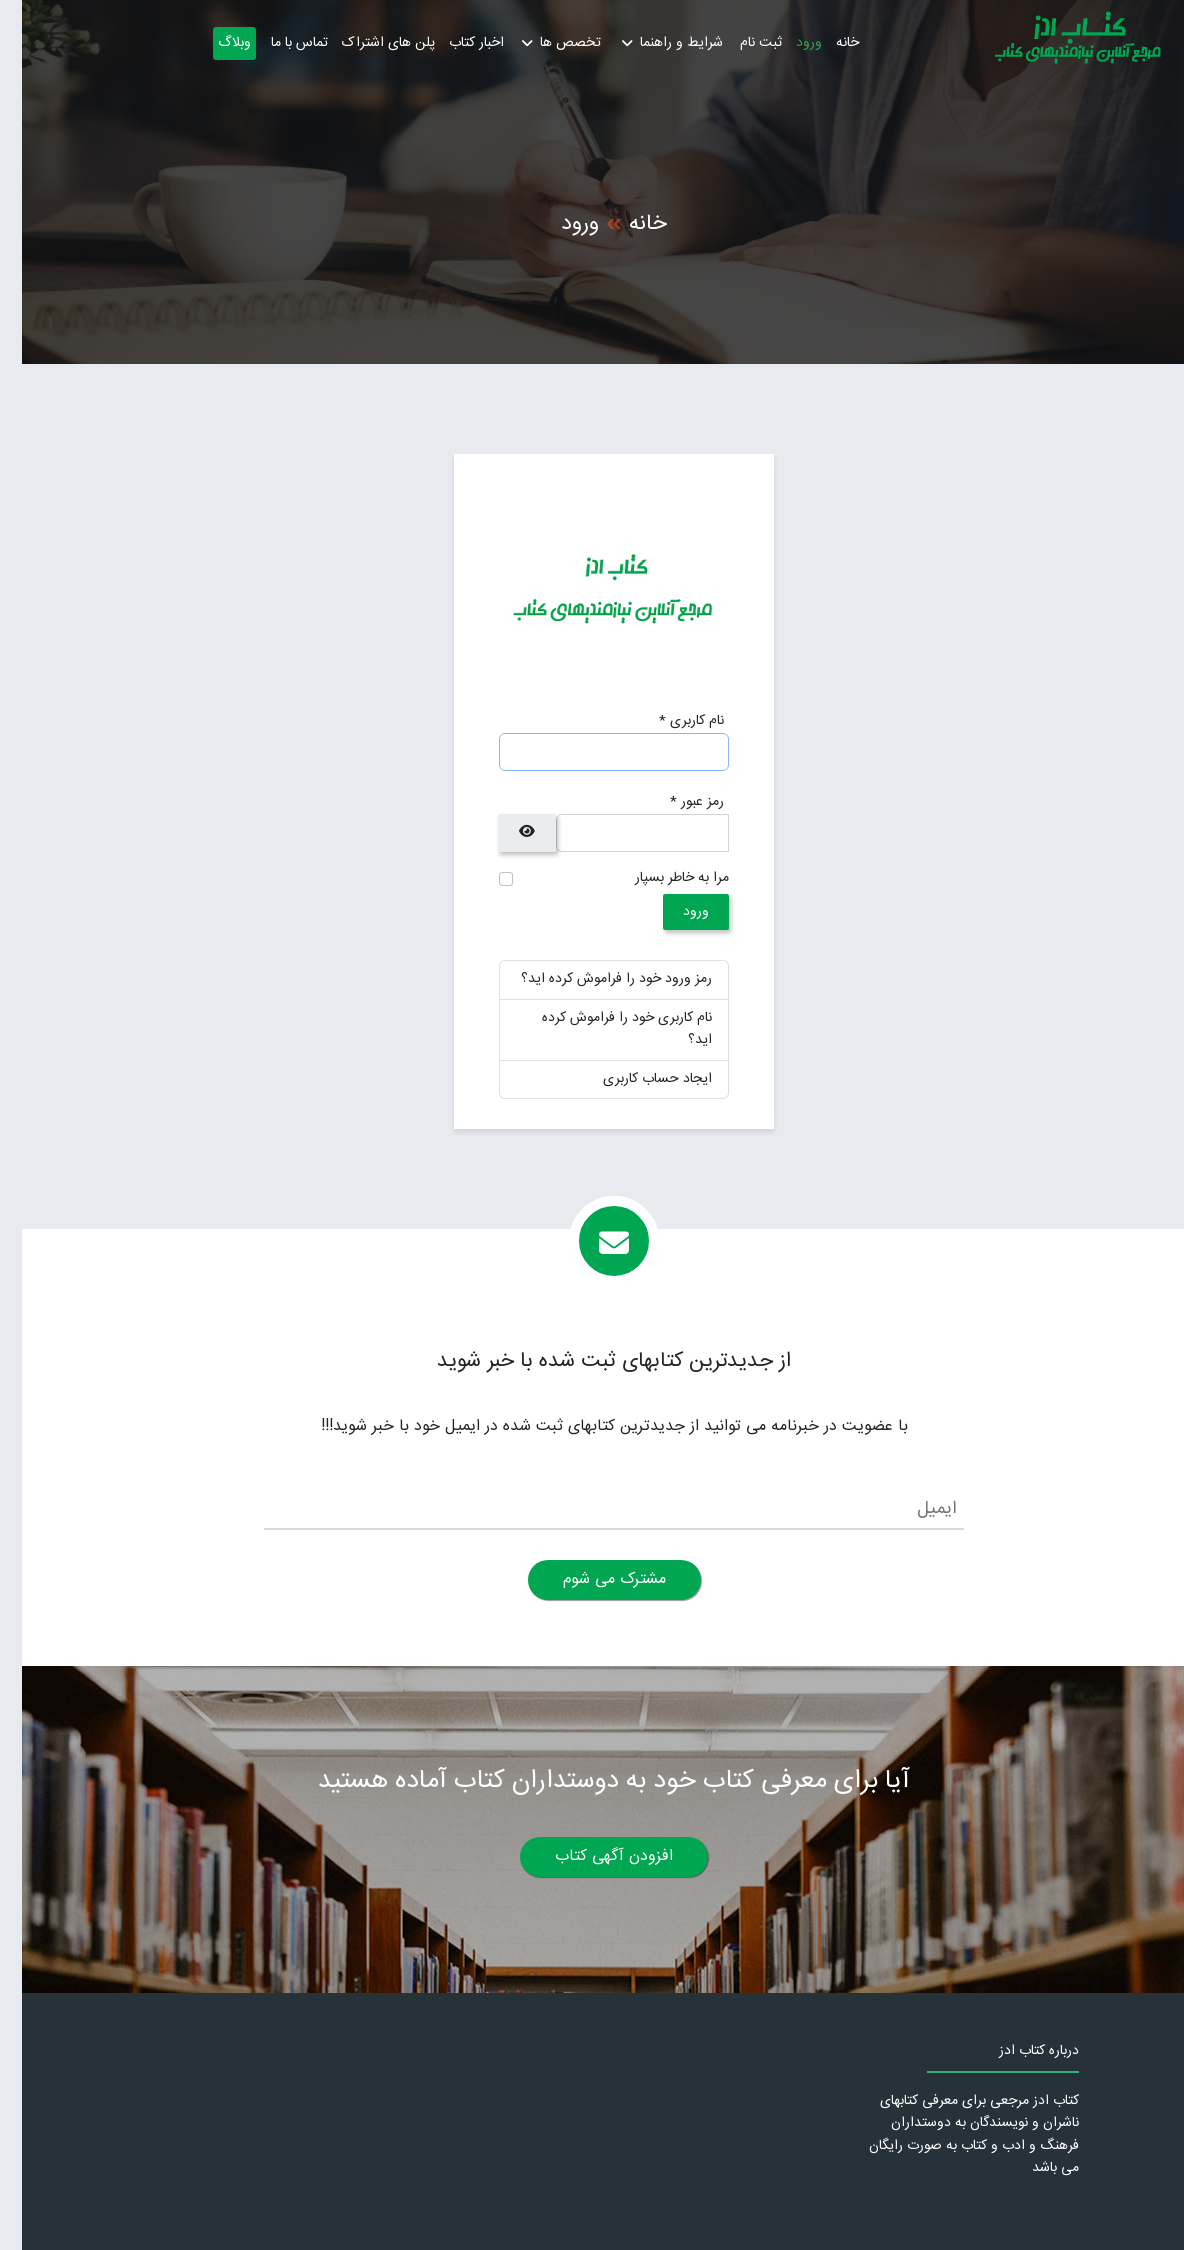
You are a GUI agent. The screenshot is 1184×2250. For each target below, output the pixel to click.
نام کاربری (669, 722)
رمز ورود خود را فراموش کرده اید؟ (594, 979)
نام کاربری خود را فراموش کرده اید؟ (605, 1029)
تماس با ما (277, 43)
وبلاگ (212, 43)
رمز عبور (675, 803)
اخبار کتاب (454, 43)
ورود (787, 43)
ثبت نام (739, 43)
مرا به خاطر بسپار (660, 879)
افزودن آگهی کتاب (592, 1856)
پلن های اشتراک (366, 43)
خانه (825, 43)
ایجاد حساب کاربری (635, 1079)
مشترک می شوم (592, 1579)
